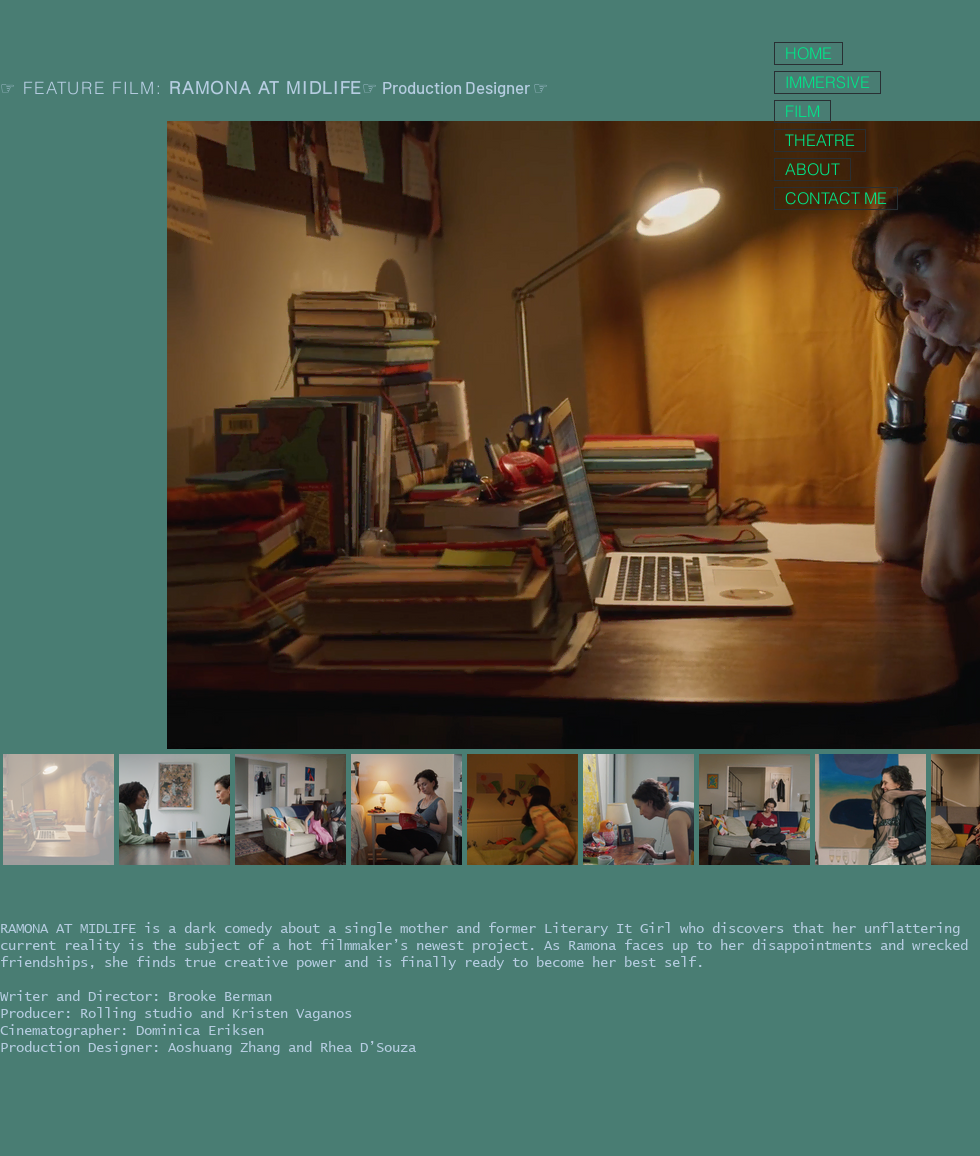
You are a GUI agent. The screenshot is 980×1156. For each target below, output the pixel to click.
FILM (802, 111)
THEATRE (820, 140)
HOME (808, 53)
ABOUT (812, 169)
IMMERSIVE (827, 82)
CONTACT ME (836, 198)
